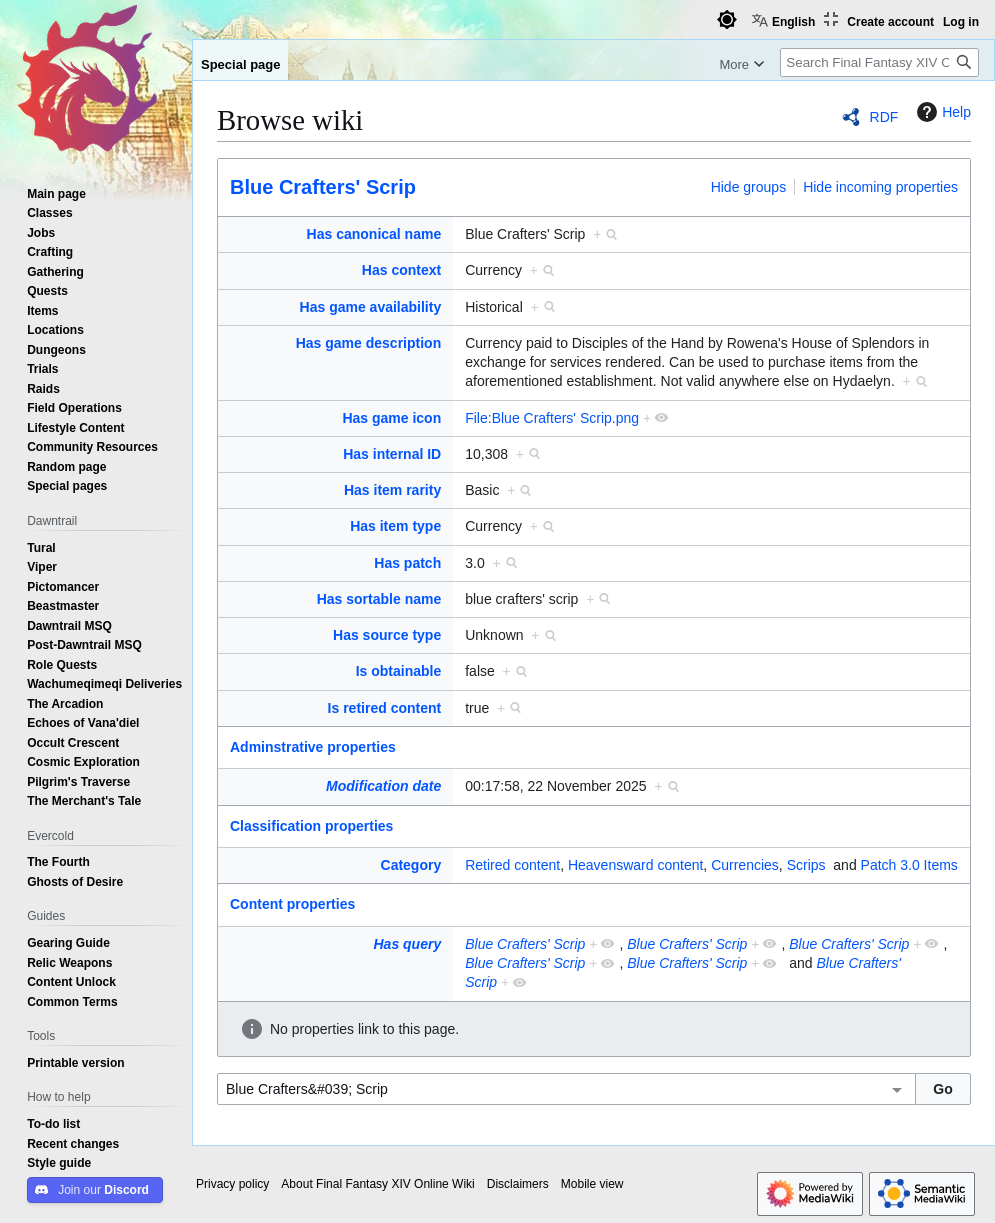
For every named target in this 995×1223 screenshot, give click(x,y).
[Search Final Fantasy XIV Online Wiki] (879, 62)
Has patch (407, 563)
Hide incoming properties (880, 187)
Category (411, 865)
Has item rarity (392, 490)
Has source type (387, 635)
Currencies (745, 865)
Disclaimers (518, 1184)
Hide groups (749, 187)
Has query (408, 944)
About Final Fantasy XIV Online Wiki (377, 1184)
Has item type (395, 526)
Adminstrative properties (313, 747)
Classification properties (311, 826)
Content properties (292, 904)
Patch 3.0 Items (909, 865)
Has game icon (391, 418)
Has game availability (371, 307)
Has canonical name (374, 234)
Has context (401, 270)
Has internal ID (392, 454)
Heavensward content (635, 865)
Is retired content (385, 708)
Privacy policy (232, 1184)
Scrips (806, 865)
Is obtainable (399, 671)
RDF (884, 117)
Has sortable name (379, 599)
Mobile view (592, 1184)
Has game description (369, 343)
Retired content (512, 865)
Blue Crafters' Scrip (323, 187)
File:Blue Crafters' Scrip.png (552, 418)
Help (941, 112)
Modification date (383, 786)
